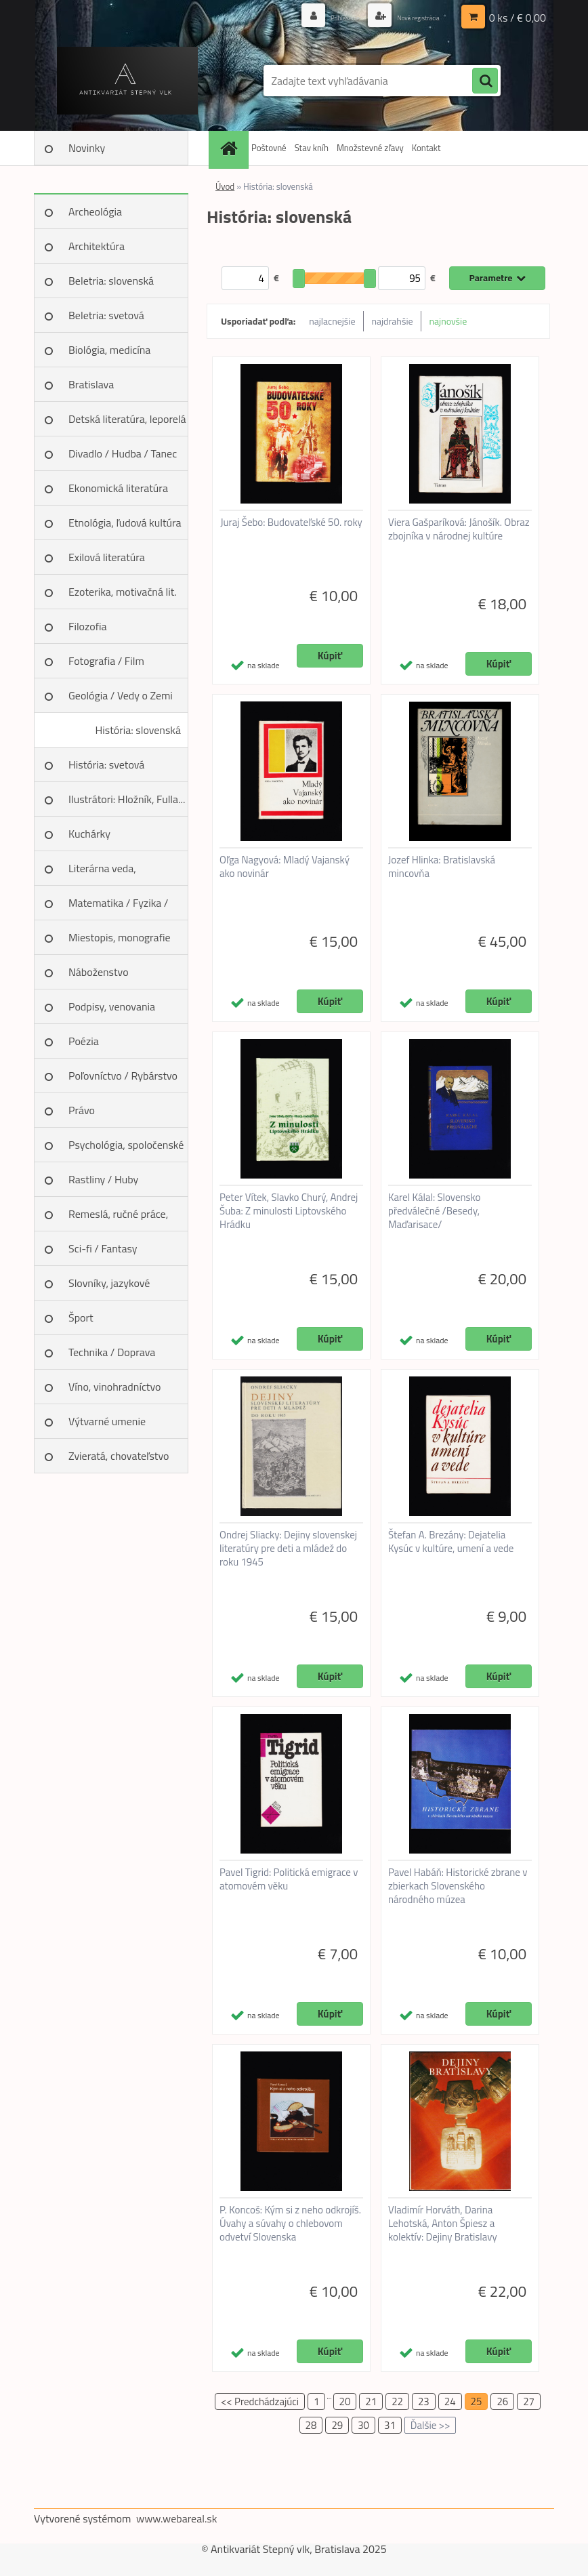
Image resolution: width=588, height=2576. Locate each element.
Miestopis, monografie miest (119, 942)
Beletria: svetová (106, 315)
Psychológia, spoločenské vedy (126, 1149)
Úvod (224, 186)
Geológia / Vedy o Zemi (120, 695)
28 (311, 2425)
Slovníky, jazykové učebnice (109, 1288)
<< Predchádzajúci (260, 2401)
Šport (80, 1317)
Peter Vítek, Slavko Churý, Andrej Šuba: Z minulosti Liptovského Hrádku (288, 1211)
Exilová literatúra (106, 557)
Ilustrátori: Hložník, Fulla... (126, 799)
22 (397, 2401)
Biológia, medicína (109, 350)
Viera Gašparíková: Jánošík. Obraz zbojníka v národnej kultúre (459, 529)
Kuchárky (89, 833)
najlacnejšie (332, 321)
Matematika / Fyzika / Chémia (118, 907)
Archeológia (95, 211)
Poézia (83, 1041)
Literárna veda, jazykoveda (102, 873)
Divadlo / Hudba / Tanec (122, 453)
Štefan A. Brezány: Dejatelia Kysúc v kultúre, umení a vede (450, 1541)
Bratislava (91, 384)
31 (390, 2425)
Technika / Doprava (111, 1352)
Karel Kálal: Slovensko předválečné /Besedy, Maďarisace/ (434, 1211)
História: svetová (106, 764)
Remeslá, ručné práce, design (118, 1218)
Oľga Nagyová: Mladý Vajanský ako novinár (284, 866)
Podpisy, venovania (111, 1006)
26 (502, 2401)
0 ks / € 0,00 (517, 17)
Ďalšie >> (430, 2425)
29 (337, 2425)
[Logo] (127, 81)
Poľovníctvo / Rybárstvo (122, 1075)
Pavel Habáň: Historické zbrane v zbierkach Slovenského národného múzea (457, 1886)
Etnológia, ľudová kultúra (125, 522)
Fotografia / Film (106, 661)
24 (450, 2401)
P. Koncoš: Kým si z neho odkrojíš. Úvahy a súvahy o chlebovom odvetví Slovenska (290, 2223)
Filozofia (87, 626)
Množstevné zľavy (370, 148)
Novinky (86, 148)
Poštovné (269, 148)
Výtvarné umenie (107, 1421)
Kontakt (426, 148)
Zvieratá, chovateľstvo (118, 1456)
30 (363, 2425)
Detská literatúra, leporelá (127, 419)
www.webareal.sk (176, 2518)
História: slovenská (138, 730)
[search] (485, 81)
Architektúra (96, 246)
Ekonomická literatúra (118, 488)
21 (371, 2401)
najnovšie (448, 321)
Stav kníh (312, 148)
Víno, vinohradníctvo (114, 1386)
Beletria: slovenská (111, 280)
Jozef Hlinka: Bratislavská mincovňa (441, 866)
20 (345, 2401)
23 (423, 2401)
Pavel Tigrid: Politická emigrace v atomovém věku (288, 1879)
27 (528, 2401)
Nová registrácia (407, 16)
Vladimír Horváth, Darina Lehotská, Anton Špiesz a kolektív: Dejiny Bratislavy (442, 2223)
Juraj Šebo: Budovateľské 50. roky (291, 522)
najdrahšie (392, 321)
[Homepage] (230, 148)
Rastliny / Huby (103, 1179)
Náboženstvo (98, 972)
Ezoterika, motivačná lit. (122, 592)
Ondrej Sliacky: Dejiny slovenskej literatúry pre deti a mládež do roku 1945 (288, 1548)
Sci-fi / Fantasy (103, 1248)
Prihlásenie (315, 16)
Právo (81, 1110)
